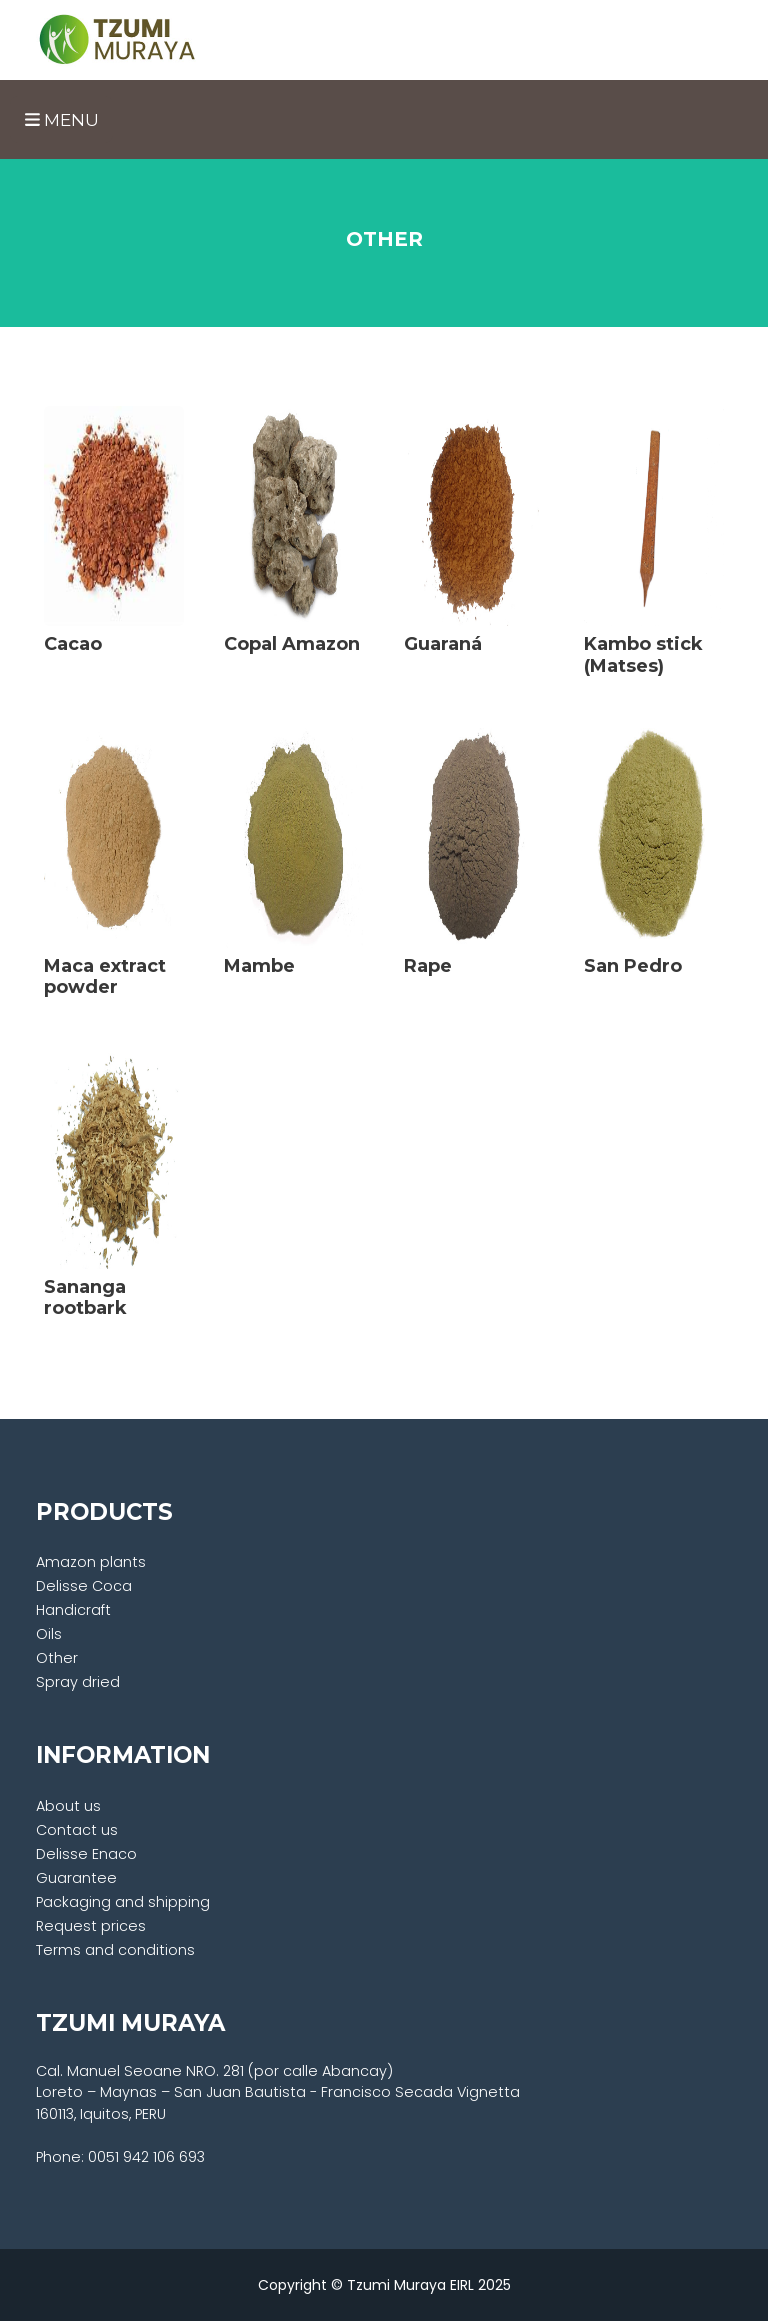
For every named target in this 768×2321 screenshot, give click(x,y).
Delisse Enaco (86, 1854)
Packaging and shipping (123, 1902)
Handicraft (73, 1610)
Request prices (91, 1926)
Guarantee (76, 1878)
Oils (49, 1634)
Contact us (77, 1830)
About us (68, 1806)
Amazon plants (91, 1562)
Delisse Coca (84, 1586)
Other (57, 1658)
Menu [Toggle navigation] (62, 120)
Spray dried (78, 1682)
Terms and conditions (115, 1950)
